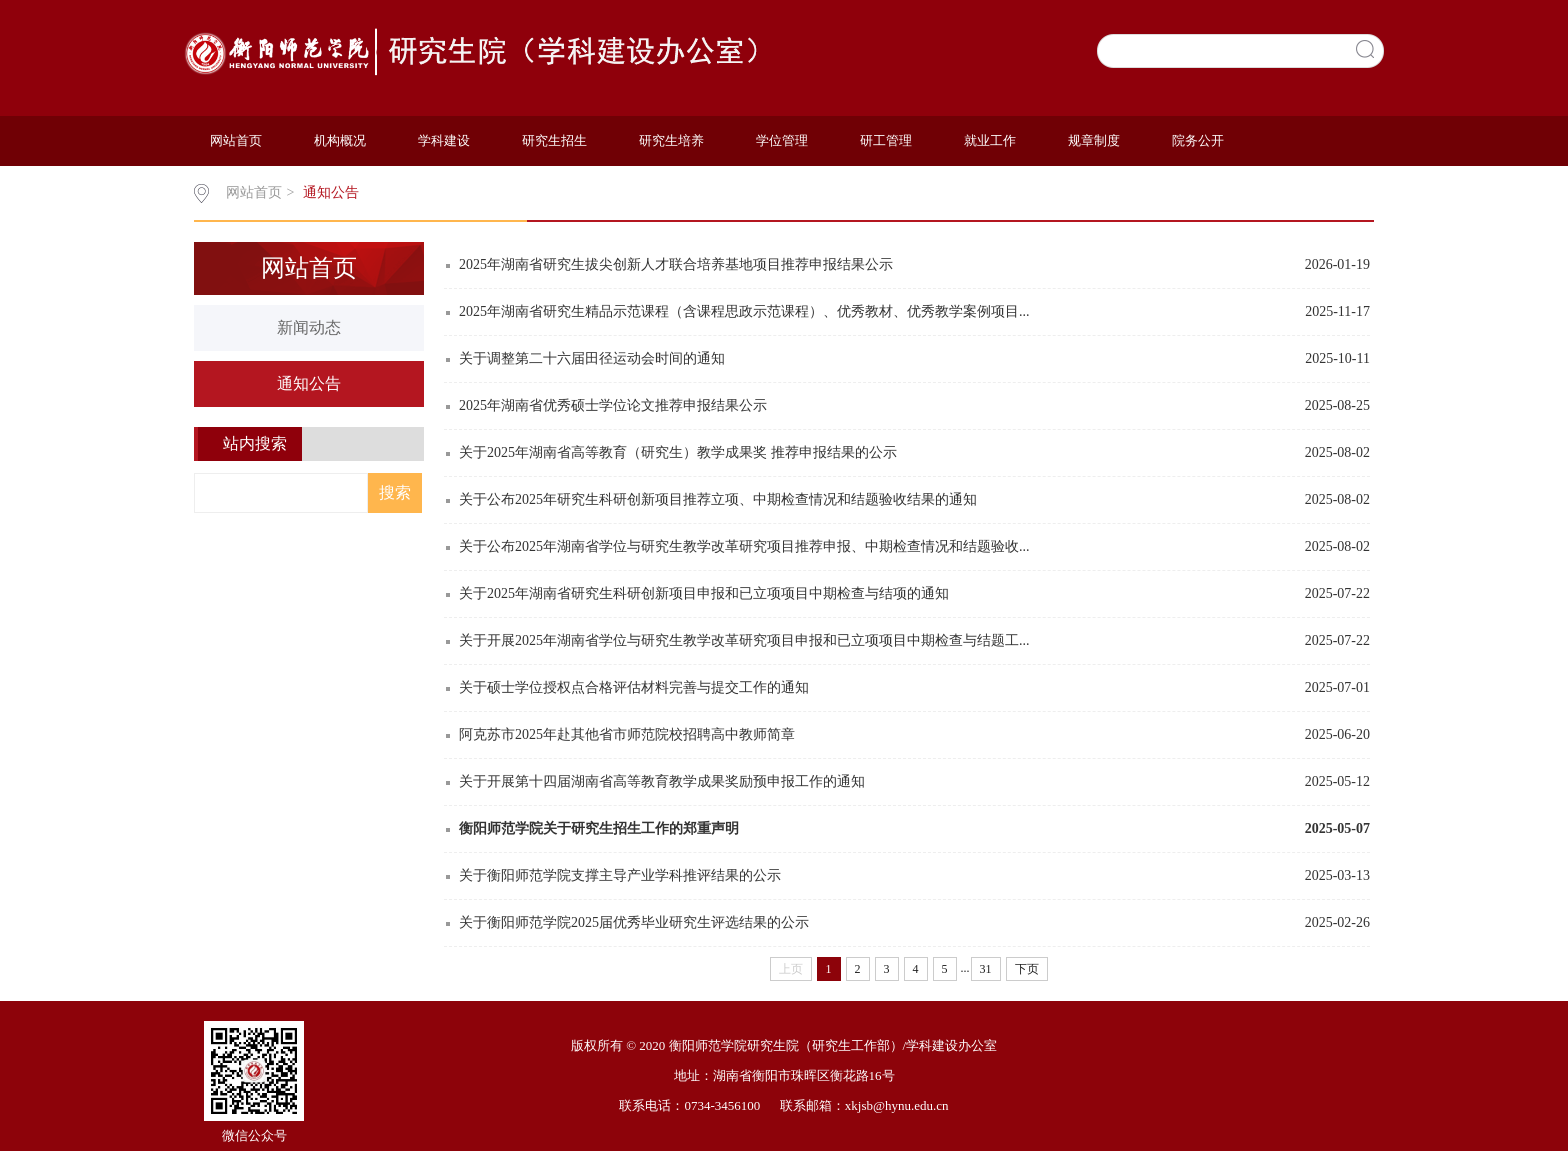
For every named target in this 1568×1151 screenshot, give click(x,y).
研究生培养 (671, 140)
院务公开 (1198, 140)
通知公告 (331, 192)
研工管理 (886, 140)
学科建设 (444, 140)
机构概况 (340, 140)
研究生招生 (554, 140)
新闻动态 (309, 327)
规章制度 (1094, 140)
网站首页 (236, 140)
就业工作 (990, 140)
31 (986, 969)
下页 (1027, 969)
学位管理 (782, 140)
